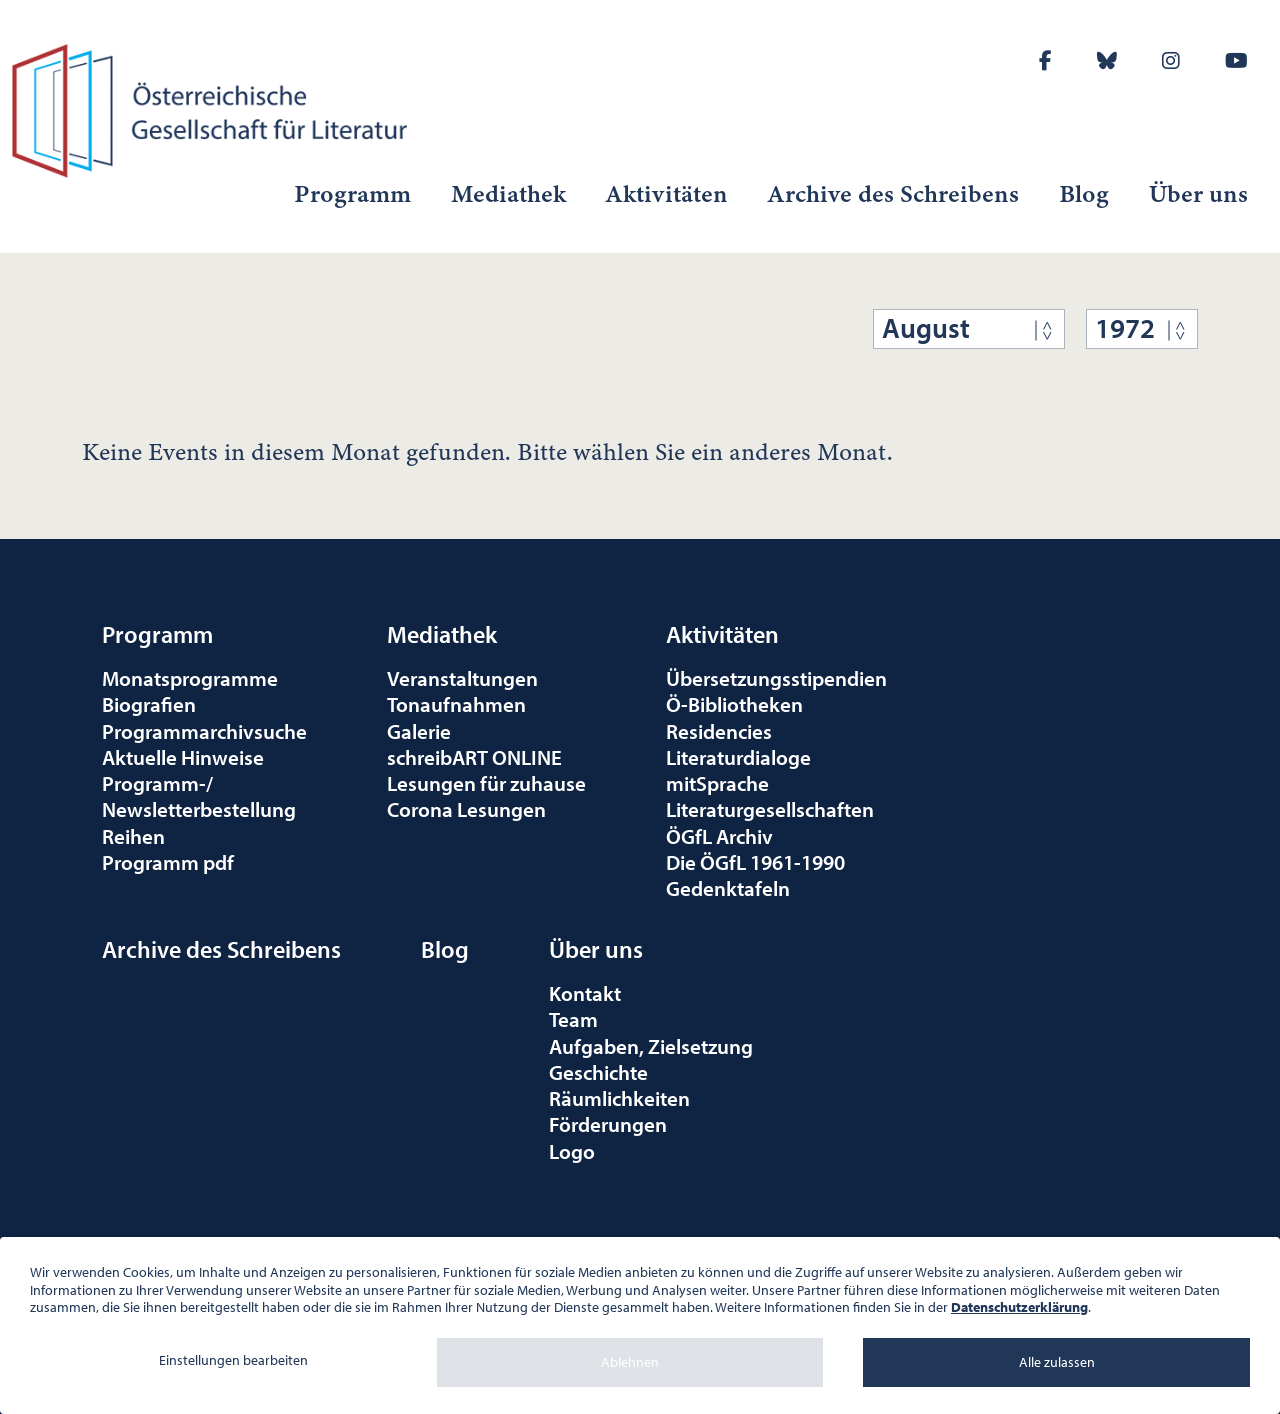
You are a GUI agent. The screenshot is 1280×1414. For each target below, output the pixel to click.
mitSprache (717, 783)
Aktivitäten (667, 194)
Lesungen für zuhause (486, 783)
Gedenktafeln (728, 888)
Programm (352, 194)
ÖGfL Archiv (719, 836)
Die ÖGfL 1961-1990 (755, 862)
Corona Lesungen (466, 809)
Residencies (719, 731)
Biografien (149, 704)
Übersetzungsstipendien (776, 678)
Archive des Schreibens (893, 194)
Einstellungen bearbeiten (233, 1360)
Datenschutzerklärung (1019, 1307)
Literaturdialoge (738, 757)
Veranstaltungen (462, 678)
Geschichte (598, 1072)
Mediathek (508, 194)
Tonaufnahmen (456, 704)
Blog (1084, 194)
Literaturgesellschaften (770, 809)
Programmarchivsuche (204, 731)
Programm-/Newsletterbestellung (199, 796)
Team (573, 1019)
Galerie (419, 731)
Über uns (1198, 194)
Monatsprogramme (190, 678)
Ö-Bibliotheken (734, 704)
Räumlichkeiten (619, 1098)
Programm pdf (168, 862)
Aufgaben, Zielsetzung (651, 1046)
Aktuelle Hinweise (183, 757)
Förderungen (608, 1124)
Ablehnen (630, 1362)
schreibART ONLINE (474, 757)
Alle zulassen (1057, 1362)
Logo (572, 1151)
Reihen (133, 836)
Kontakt (585, 993)
